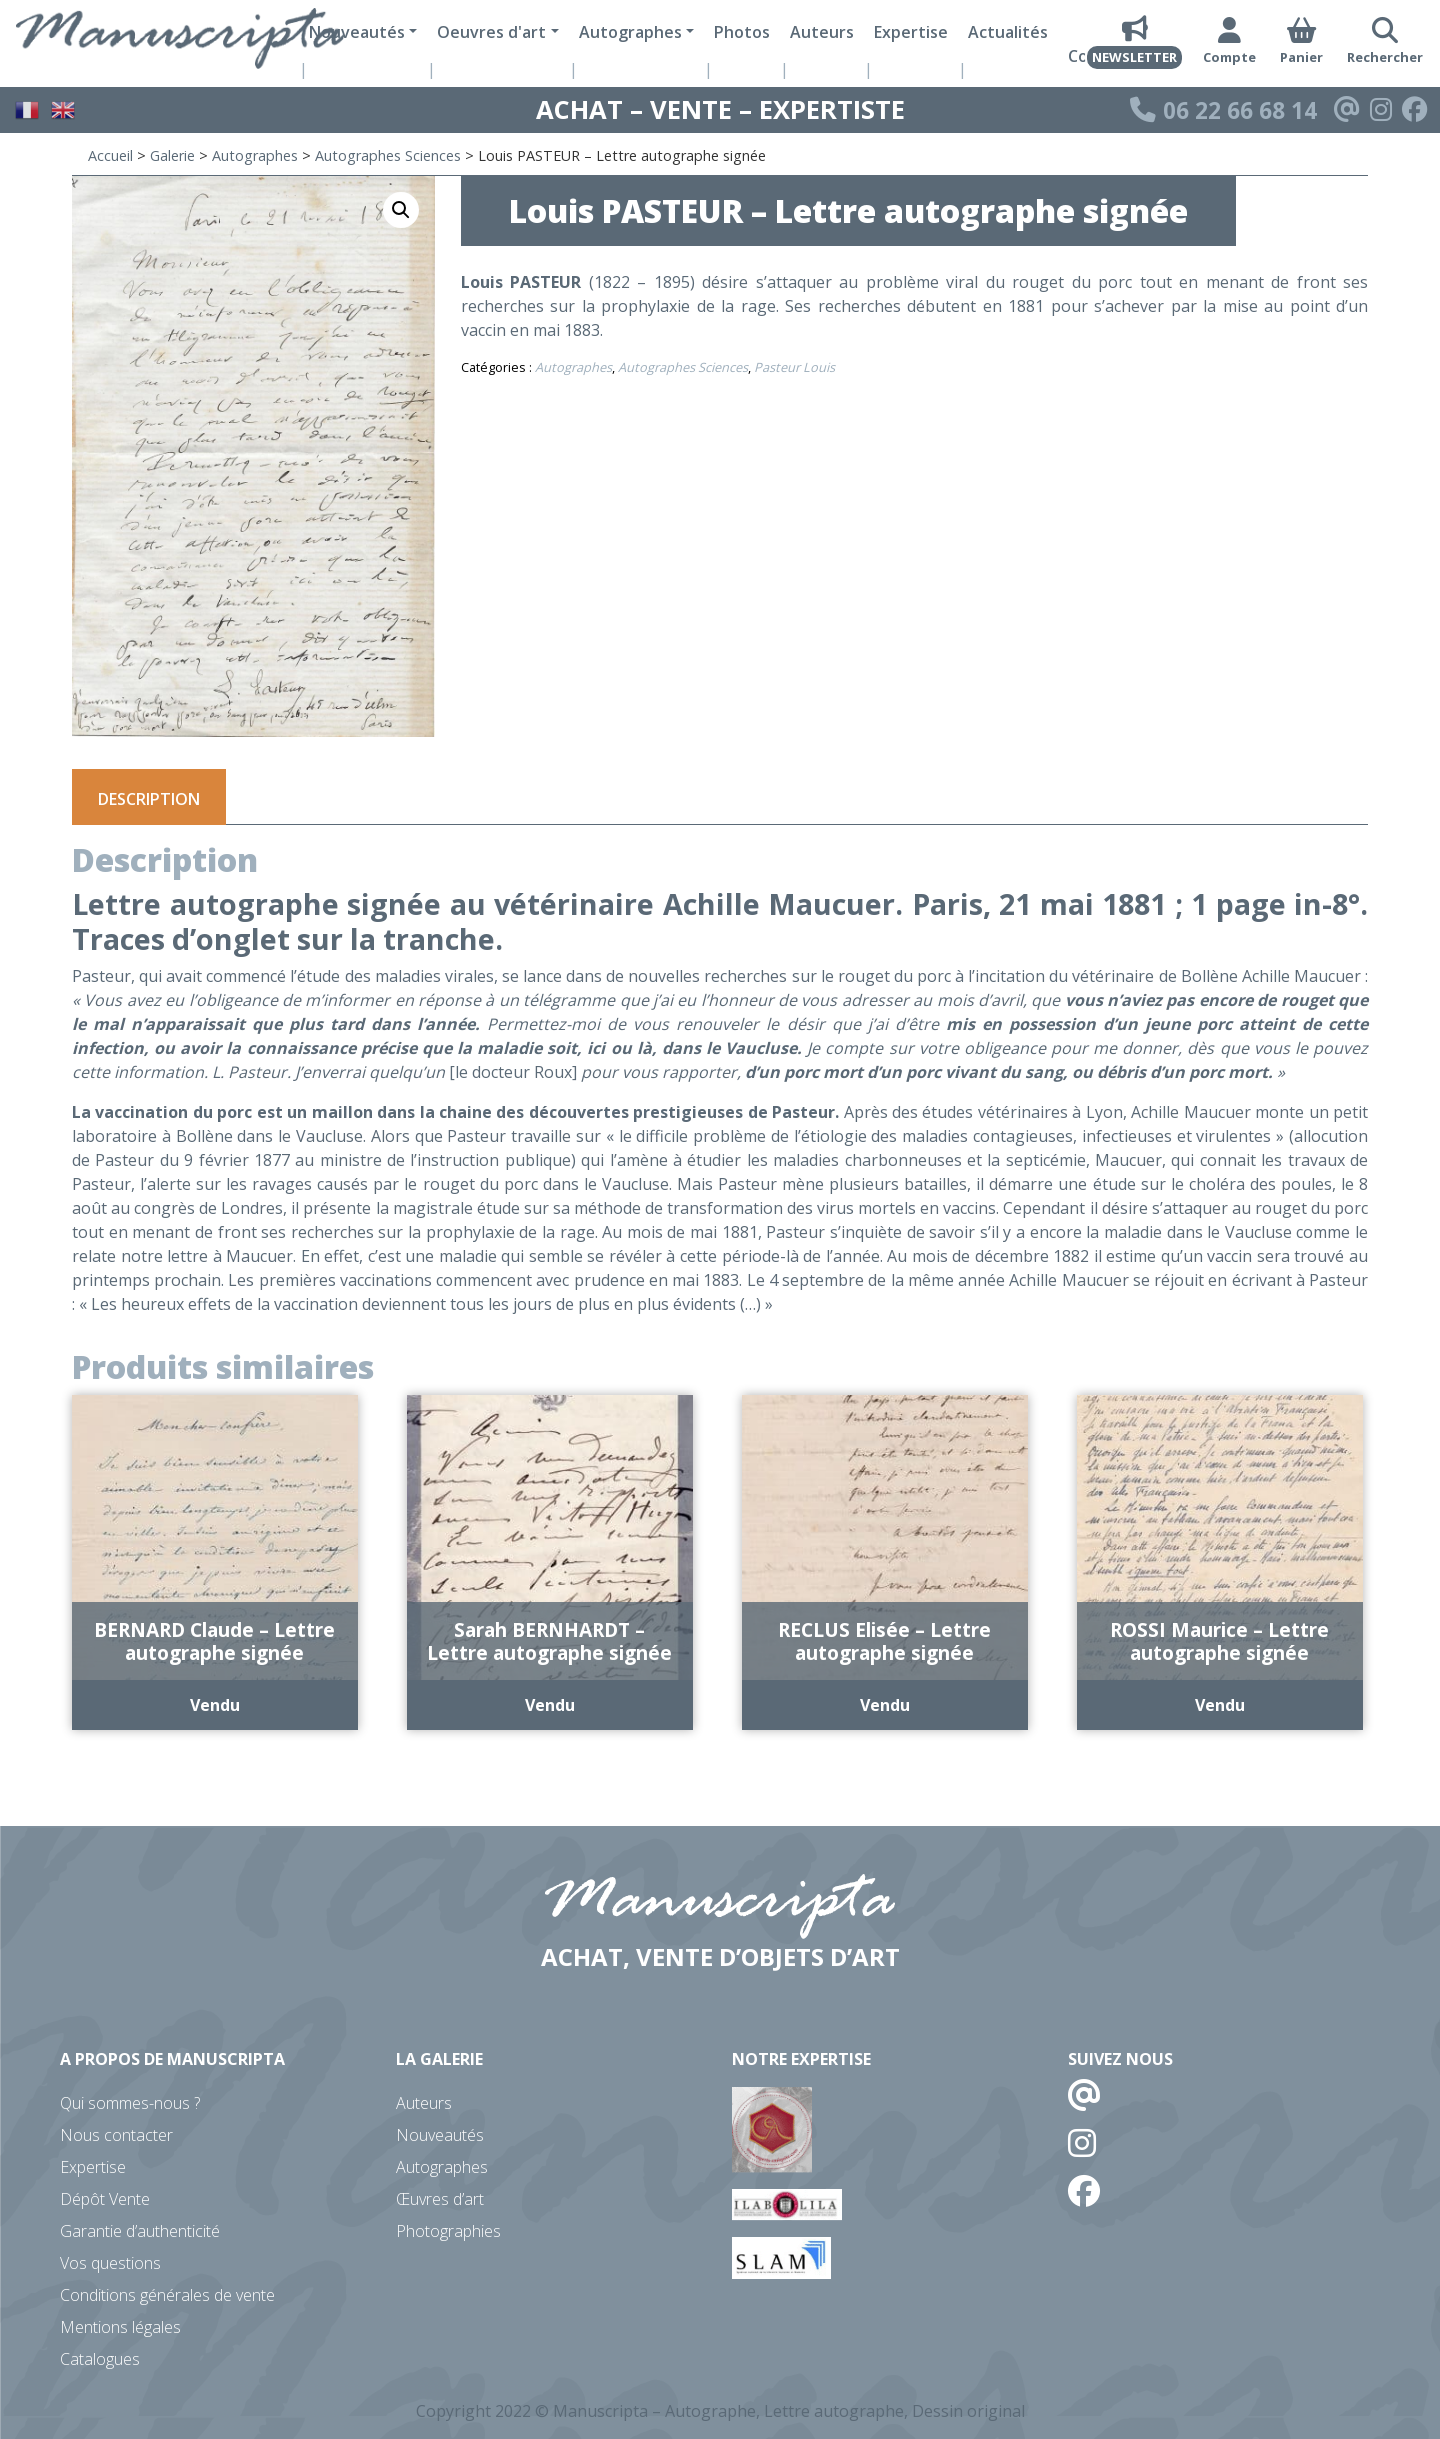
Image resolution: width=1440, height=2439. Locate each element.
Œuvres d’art (440, 2199)
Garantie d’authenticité (140, 2231)
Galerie (172, 155)
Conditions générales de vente (167, 2295)
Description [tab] (149, 799)
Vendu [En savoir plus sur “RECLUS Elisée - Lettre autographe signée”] (885, 1705)
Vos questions (110, 2263)
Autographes (255, 155)
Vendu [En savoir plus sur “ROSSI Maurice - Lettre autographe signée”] (1220, 1705)
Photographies (448, 2231)
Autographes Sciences (388, 155)
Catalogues (100, 2359)
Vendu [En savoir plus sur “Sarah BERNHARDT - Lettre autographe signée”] (550, 1705)
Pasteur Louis (794, 367)
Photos (742, 32)
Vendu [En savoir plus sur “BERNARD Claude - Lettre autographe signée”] (215, 1705)
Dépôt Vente (105, 2199)
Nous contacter (116, 2135)
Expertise (911, 32)
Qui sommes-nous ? (130, 2103)
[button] (401, 210)
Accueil (110, 155)
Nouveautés (440, 2135)
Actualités (1008, 32)
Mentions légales (120, 2327)
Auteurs (822, 32)
